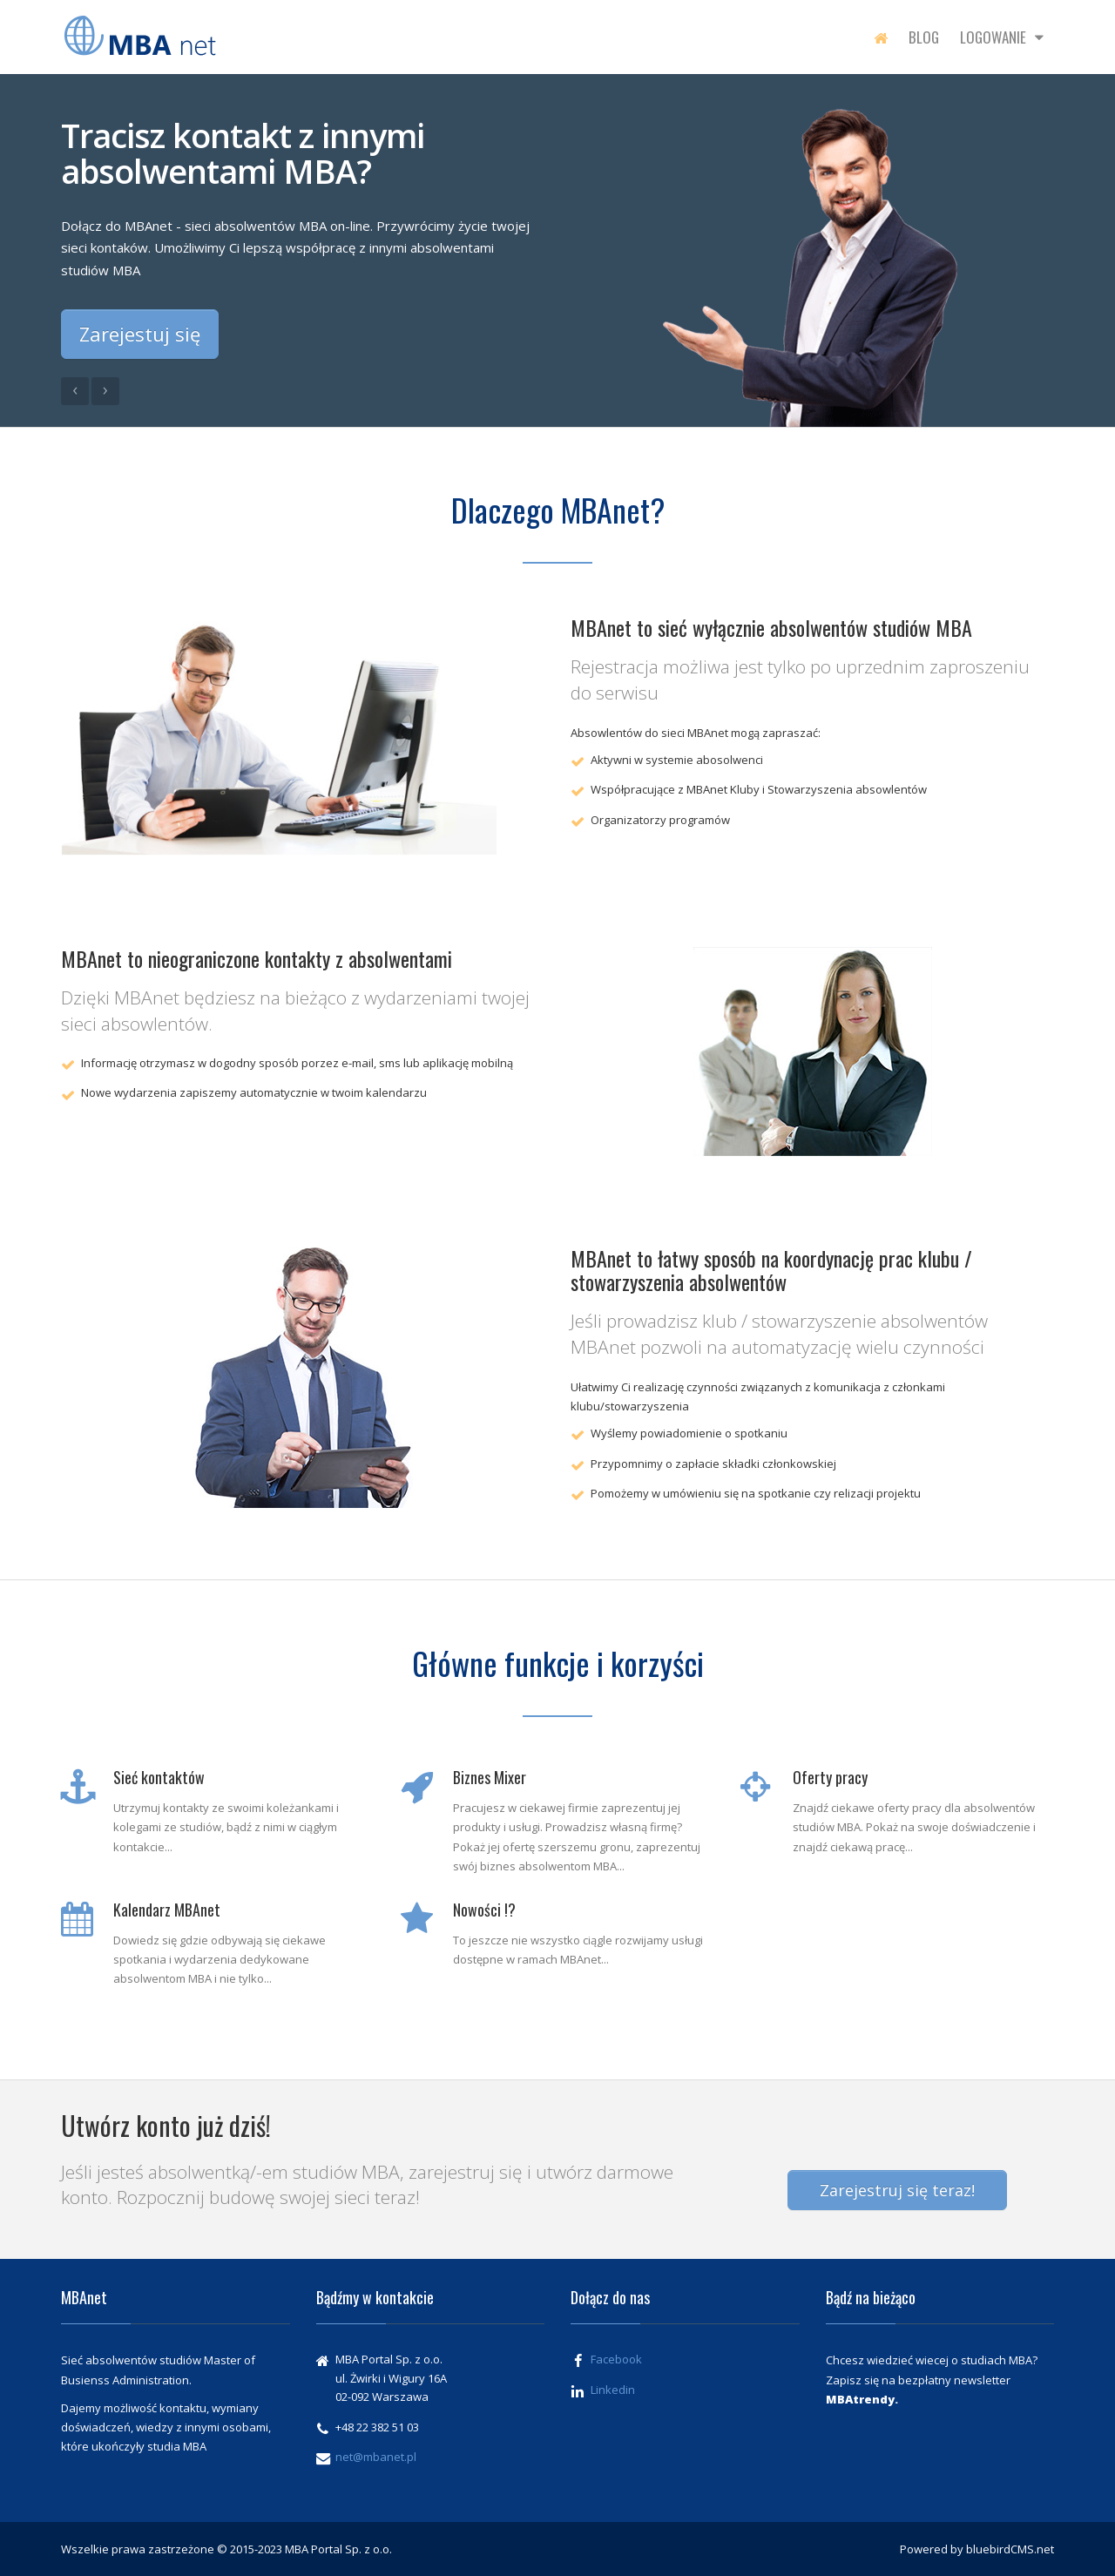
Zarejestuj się (139, 334)
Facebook (616, 2359)
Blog (924, 37)
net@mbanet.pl (375, 2456)
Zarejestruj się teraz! (897, 2190)
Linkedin (613, 2389)
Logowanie (1002, 37)
